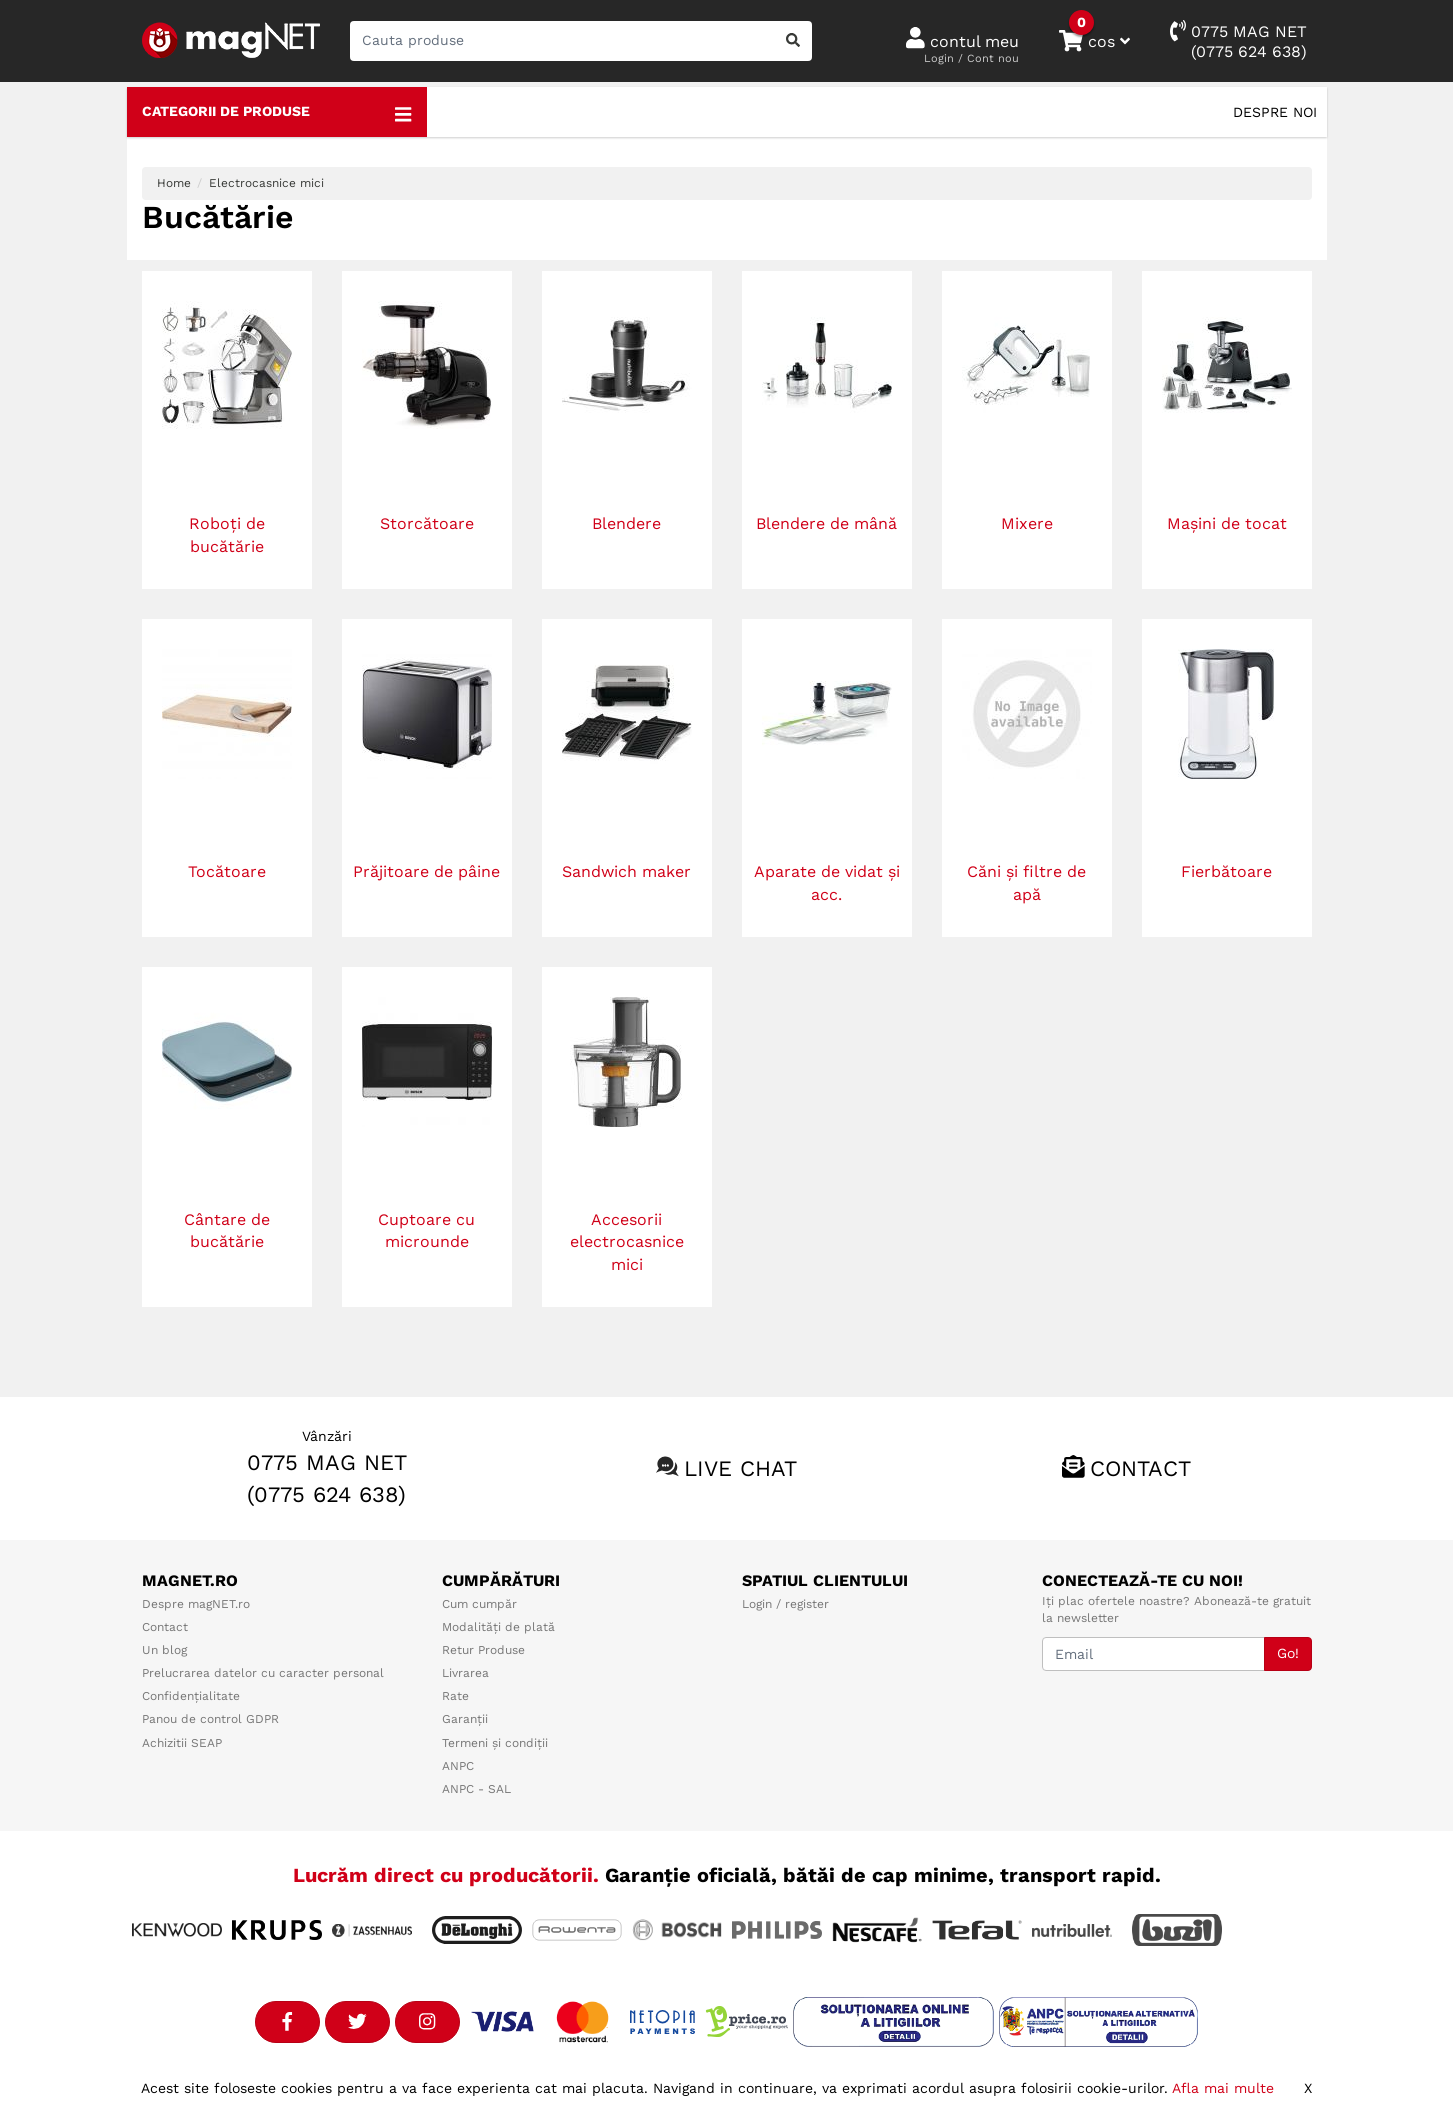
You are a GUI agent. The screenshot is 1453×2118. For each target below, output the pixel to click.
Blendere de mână (826, 523)
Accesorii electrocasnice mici (627, 1242)
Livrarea (465, 1673)
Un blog (164, 1650)
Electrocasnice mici (266, 183)
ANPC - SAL (476, 1789)
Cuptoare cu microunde (426, 1231)
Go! (1288, 1653)
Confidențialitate (191, 1696)
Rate (455, 1696)
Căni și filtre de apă (1026, 883)
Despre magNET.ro (196, 1604)
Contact (1140, 1468)
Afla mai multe (1223, 2088)
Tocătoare (227, 871)
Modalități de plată (498, 1627)
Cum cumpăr (479, 1604)
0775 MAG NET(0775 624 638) (1238, 40)
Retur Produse (483, 1650)
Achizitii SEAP (182, 1743)
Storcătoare (427, 523)
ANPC (458, 1766)
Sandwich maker (626, 871)
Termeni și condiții (495, 1743)
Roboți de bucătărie (227, 535)
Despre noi (1275, 112)
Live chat (740, 1468)
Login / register (785, 1604)
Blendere (626, 523)
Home (174, 183)
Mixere (1027, 523)
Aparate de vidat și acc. (827, 883)
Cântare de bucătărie (227, 1231)
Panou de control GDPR (210, 1719)
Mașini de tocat (1227, 523)
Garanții (465, 1719)
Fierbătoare (1226, 871)
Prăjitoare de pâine (426, 871)
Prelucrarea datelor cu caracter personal (263, 1673)
